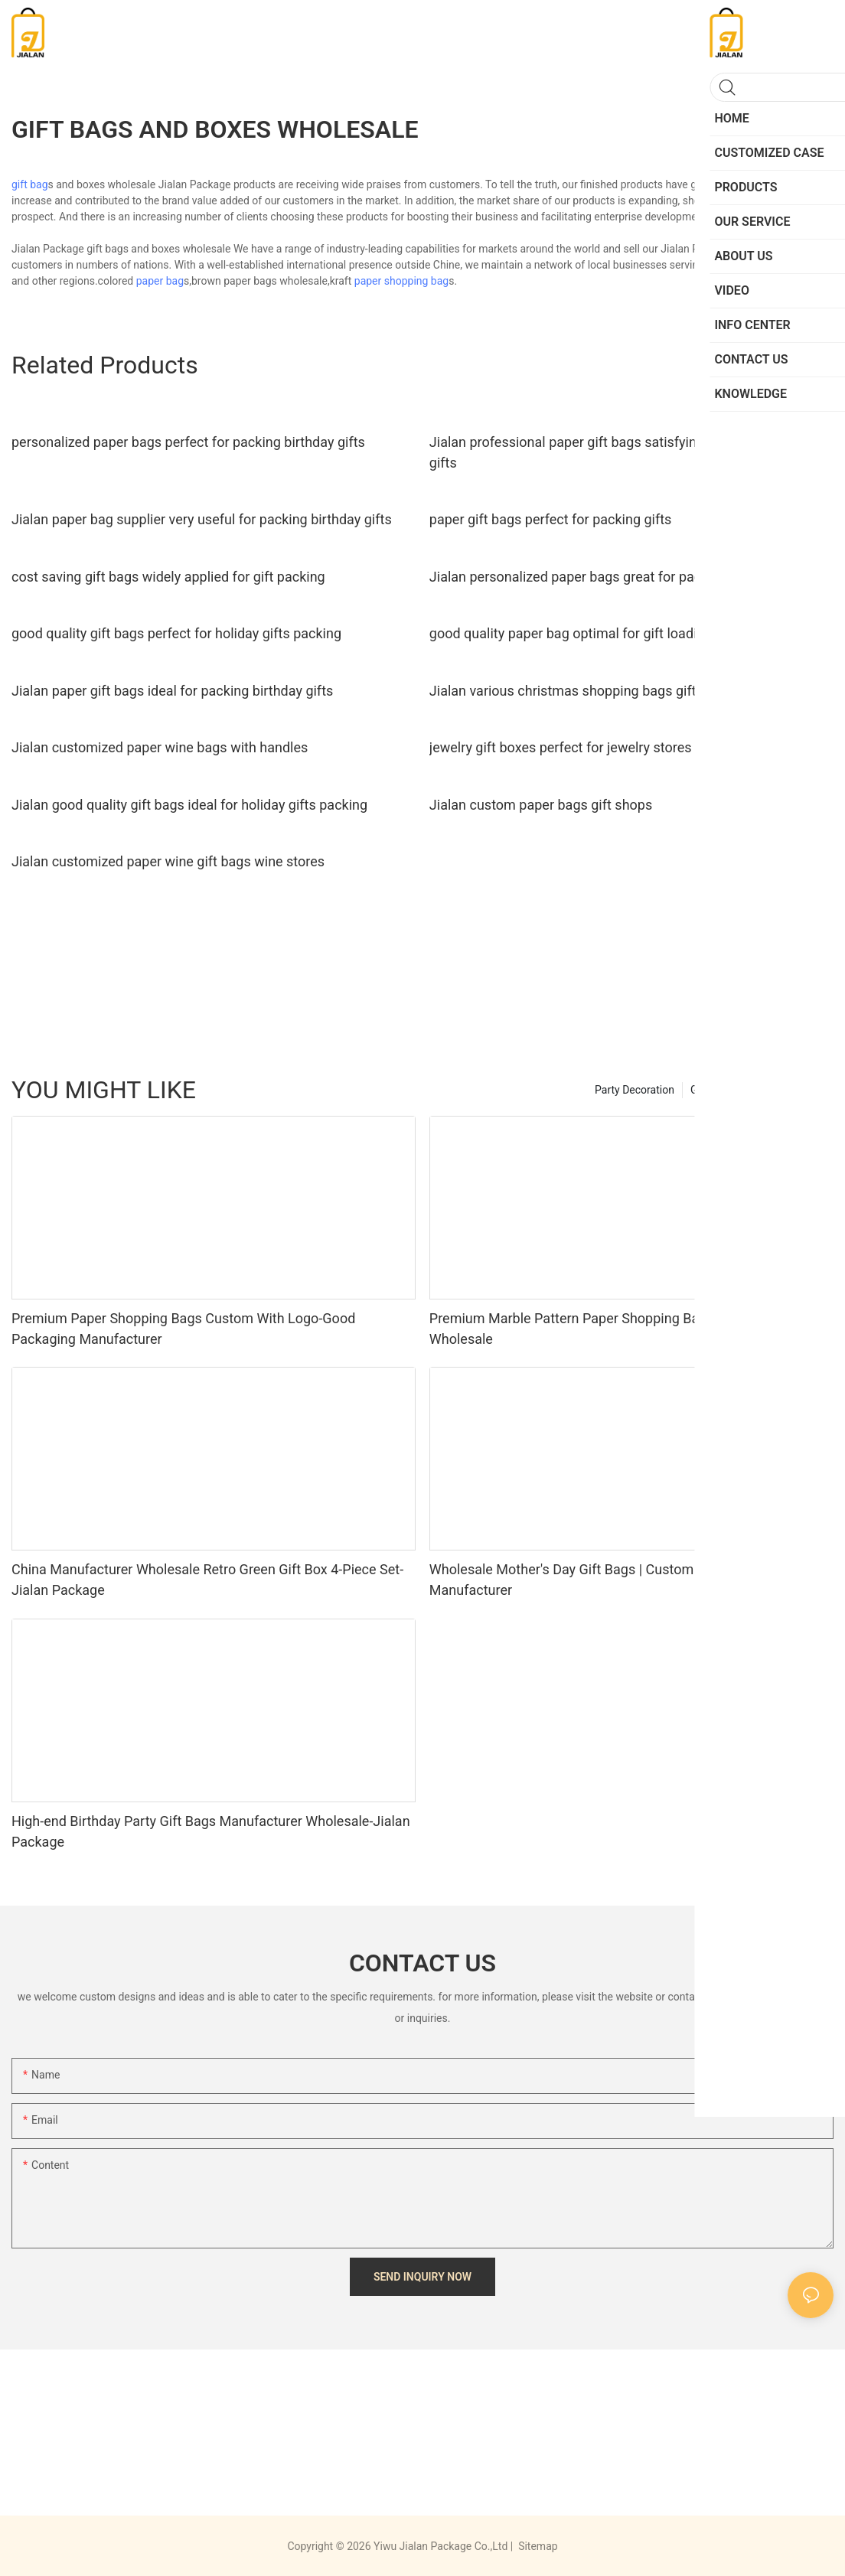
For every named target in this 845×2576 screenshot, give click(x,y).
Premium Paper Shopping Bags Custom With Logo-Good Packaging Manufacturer (183, 1328)
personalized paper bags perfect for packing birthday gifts (188, 442)
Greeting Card (722, 1090)
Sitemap (537, 2546)
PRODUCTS (799, 1090)
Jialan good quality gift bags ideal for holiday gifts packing (189, 805)
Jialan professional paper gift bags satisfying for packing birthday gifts (629, 452)
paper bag (160, 281)
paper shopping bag (401, 281)
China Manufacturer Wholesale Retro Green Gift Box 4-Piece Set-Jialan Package (207, 1579)
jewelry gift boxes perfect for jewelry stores (560, 747)
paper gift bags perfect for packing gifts (550, 519)
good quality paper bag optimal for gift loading (571, 633)
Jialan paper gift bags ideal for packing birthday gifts (172, 691)
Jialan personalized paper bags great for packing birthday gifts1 (624, 577)
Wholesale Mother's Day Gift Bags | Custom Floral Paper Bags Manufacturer (617, 1579)
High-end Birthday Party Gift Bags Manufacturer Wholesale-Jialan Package (210, 1831)
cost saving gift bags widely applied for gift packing (168, 577)
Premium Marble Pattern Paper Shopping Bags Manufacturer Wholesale (614, 1328)
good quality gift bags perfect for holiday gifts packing (176, 633)
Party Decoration (634, 1090)
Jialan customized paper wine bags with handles (159, 747)
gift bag (29, 184)
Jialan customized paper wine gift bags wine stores (168, 861)
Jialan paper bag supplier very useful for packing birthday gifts (201, 519)
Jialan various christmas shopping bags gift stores (583, 691)
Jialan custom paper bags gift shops (540, 805)
